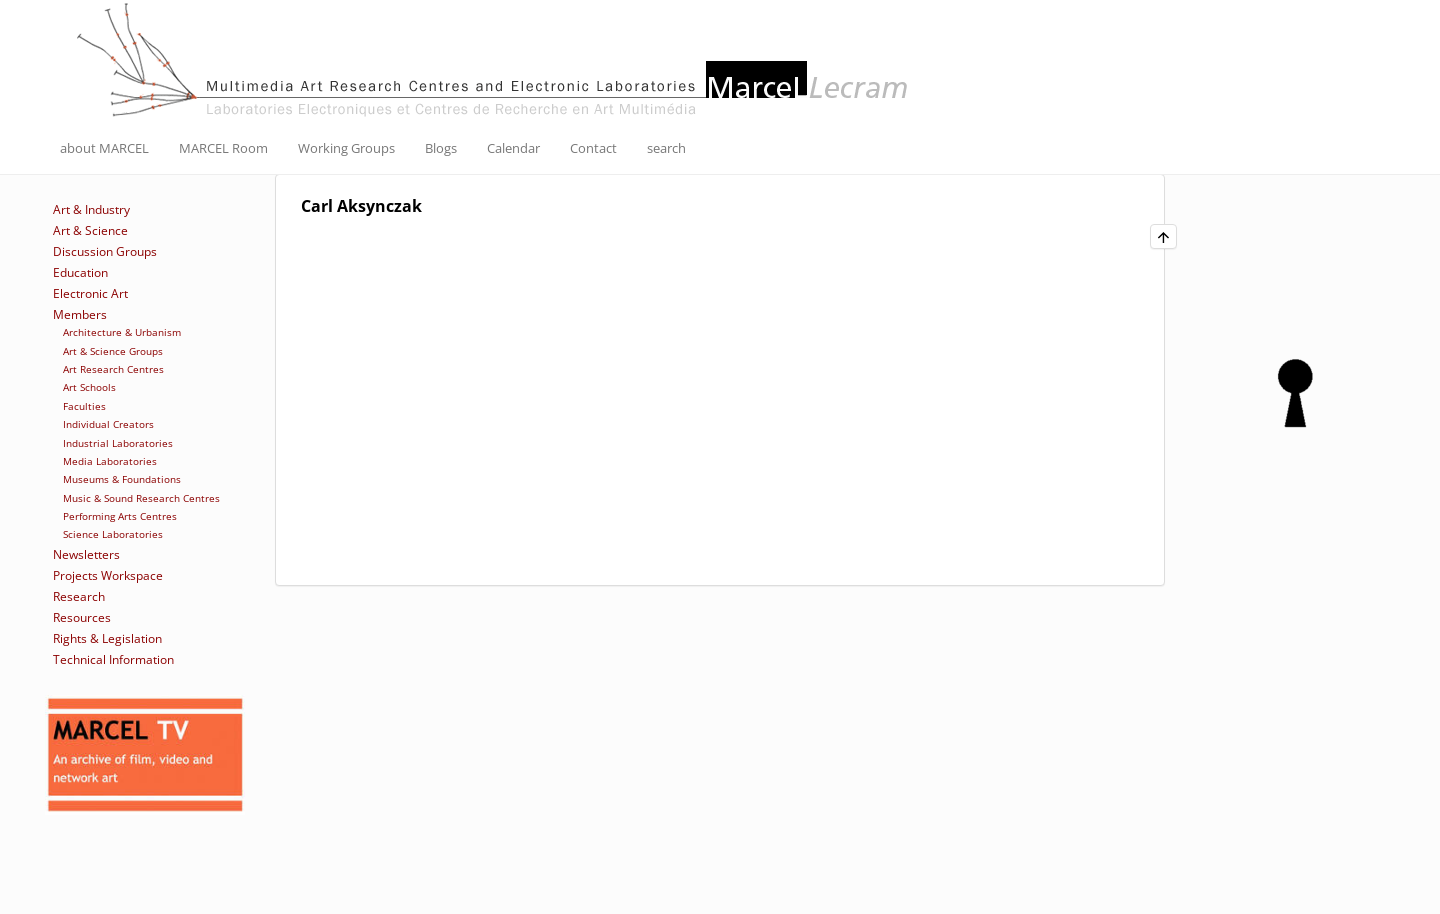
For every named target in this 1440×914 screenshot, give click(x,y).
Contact (593, 148)
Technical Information (113, 659)
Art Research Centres (113, 369)
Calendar (513, 148)
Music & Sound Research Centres (141, 498)
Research (79, 596)
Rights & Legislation (107, 638)
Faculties (84, 406)
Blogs (441, 148)
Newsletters (86, 554)
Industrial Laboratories (118, 443)
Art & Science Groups (113, 351)
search (666, 148)
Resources (82, 617)
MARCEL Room (223, 148)
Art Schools (89, 387)
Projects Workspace (108, 575)
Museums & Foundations (122, 479)
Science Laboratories (113, 534)
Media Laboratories (110, 461)
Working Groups (346, 148)
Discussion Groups (105, 251)
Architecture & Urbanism (122, 332)
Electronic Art (90, 293)
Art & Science (90, 230)
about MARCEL (104, 148)
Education (80, 272)
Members (80, 314)
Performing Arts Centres (120, 516)
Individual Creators (108, 424)
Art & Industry (91, 209)
